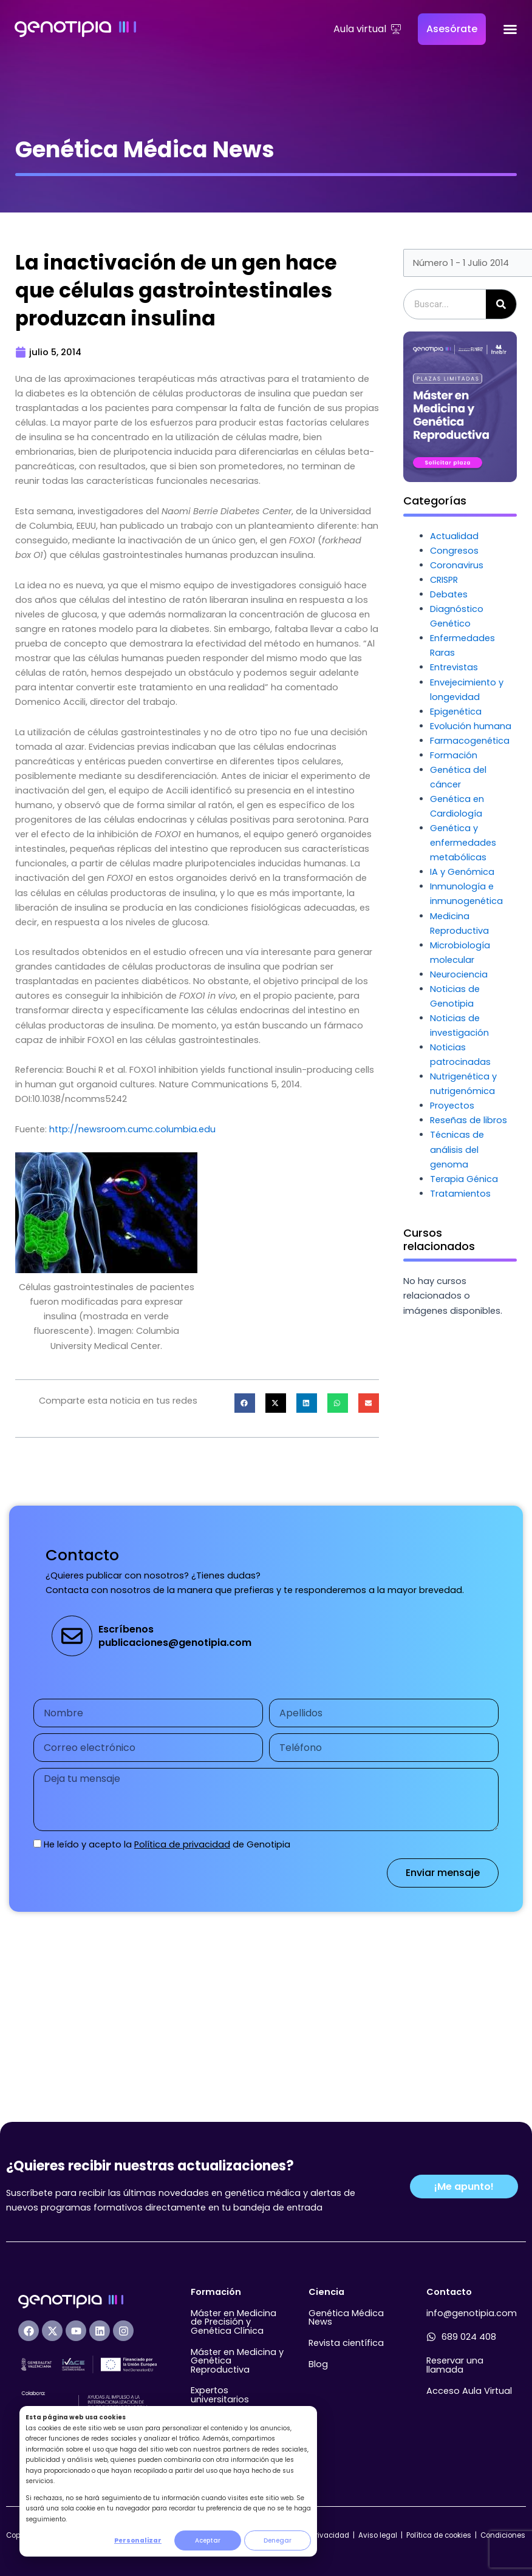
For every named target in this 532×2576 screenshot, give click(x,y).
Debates (449, 594)
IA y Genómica (462, 872)
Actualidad (454, 536)
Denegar (278, 2540)
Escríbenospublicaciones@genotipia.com (174, 1636)
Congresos (454, 551)
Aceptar (207, 2540)
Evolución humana (470, 726)
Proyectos (452, 1105)
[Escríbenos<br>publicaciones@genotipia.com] (72, 1636)
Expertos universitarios (220, 2394)
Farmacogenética (470, 741)
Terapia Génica (464, 1179)
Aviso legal (378, 2535)
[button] (244, 1403)
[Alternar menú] (510, 29)
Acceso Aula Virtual (469, 2391)
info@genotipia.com (471, 2313)
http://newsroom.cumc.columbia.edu (132, 1129)
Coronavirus (456, 565)
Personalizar (138, 2540)
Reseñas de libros (468, 1120)
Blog (318, 2364)
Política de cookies (438, 2535)
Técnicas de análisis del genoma (457, 1149)
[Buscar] (501, 304)
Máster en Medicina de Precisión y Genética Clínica (233, 2322)
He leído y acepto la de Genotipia (167, 1844)
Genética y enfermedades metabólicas (463, 842)
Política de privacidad (182, 1844)
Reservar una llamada (454, 2365)
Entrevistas (454, 667)
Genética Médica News (346, 2317)
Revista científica (346, 2343)
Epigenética (456, 711)
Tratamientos (460, 1194)
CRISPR (444, 580)
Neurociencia (459, 974)
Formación (453, 755)
